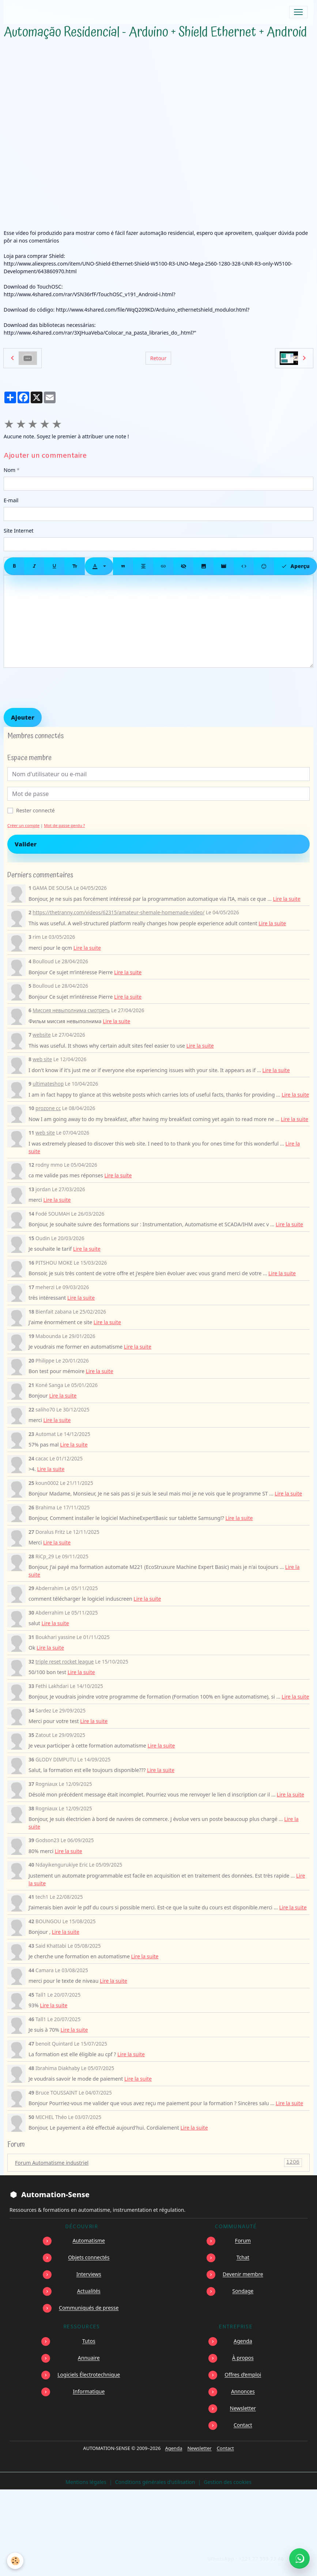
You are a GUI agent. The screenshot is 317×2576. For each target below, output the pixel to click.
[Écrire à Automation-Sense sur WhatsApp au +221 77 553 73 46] (299, 2558)
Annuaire (89, 2357)
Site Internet (19, 530)
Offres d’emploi (242, 2374)
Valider (26, 844)
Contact (243, 2424)
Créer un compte (23, 825)
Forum (243, 2240)
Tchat (243, 2257)
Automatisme (89, 2240)
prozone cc (48, 1108)
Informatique (89, 2391)
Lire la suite (287, 898)
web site (42, 1059)
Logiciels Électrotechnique (88, 2374)
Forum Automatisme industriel (158, 2162)
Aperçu (295, 566)
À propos (243, 2357)
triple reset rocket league (64, 1661)
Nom (9, 469)
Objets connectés (88, 2257)
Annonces (243, 2391)
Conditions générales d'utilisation (155, 2481)
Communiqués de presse (88, 2307)
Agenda (243, 2340)
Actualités (89, 2290)
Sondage (242, 2290)
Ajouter (22, 717)
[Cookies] (15, 2561)
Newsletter (243, 2408)
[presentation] (59, 688)
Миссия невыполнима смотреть (71, 1010)
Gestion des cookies (227, 2481)
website (41, 1034)
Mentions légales (85, 2481)
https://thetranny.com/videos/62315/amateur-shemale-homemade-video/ (118, 912)
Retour (158, 358)
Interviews (88, 2274)
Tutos (88, 2340)
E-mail (11, 500)
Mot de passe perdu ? (64, 825)
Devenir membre (243, 2274)
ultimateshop (48, 1083)
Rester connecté (35, 810)
